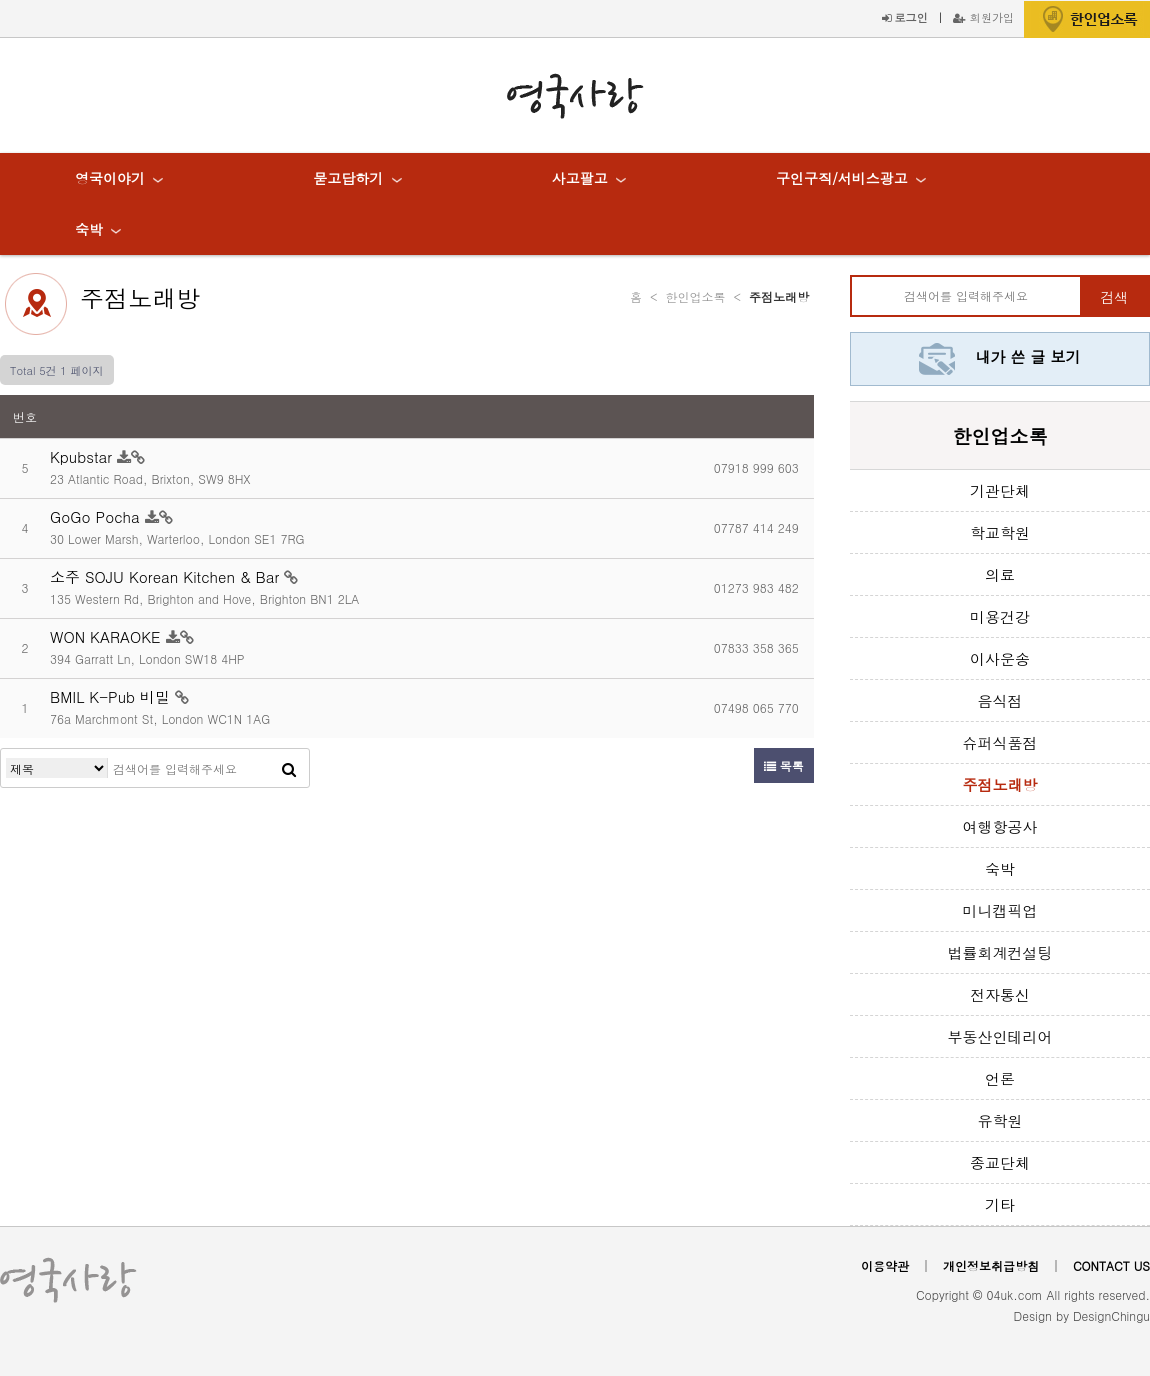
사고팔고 (580, 178)
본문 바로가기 (0, 0)
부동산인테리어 (1000, 1036)
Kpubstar (83, 456)
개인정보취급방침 (991, 1265)
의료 (1000, 574)
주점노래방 (140, 298)
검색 (1114, 297)
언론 (1000, 1078)
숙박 (89, 229)
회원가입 (983, 17)
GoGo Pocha (97, 516)
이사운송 (1000, 658)
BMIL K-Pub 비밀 (112, 696)
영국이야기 (110, 178)
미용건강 (1000, 616)
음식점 (1000, 700)
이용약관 (885, 1265)
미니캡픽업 (1000, 910)
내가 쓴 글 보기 (999, 356)
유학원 (1000, 1120)
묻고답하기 (348, 178)
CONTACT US (1111, 1265)
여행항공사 (1000, 826)
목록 (784, 765)
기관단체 (1000, 490)
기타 (1000, 1204)
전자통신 (1000, 994)
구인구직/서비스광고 (842, 178)
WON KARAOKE (108, 636)
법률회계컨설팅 (1000, 952)
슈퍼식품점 (1000, 742)
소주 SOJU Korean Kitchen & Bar (167, 576)
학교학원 (1000, 532)
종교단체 (1000, 1162)
